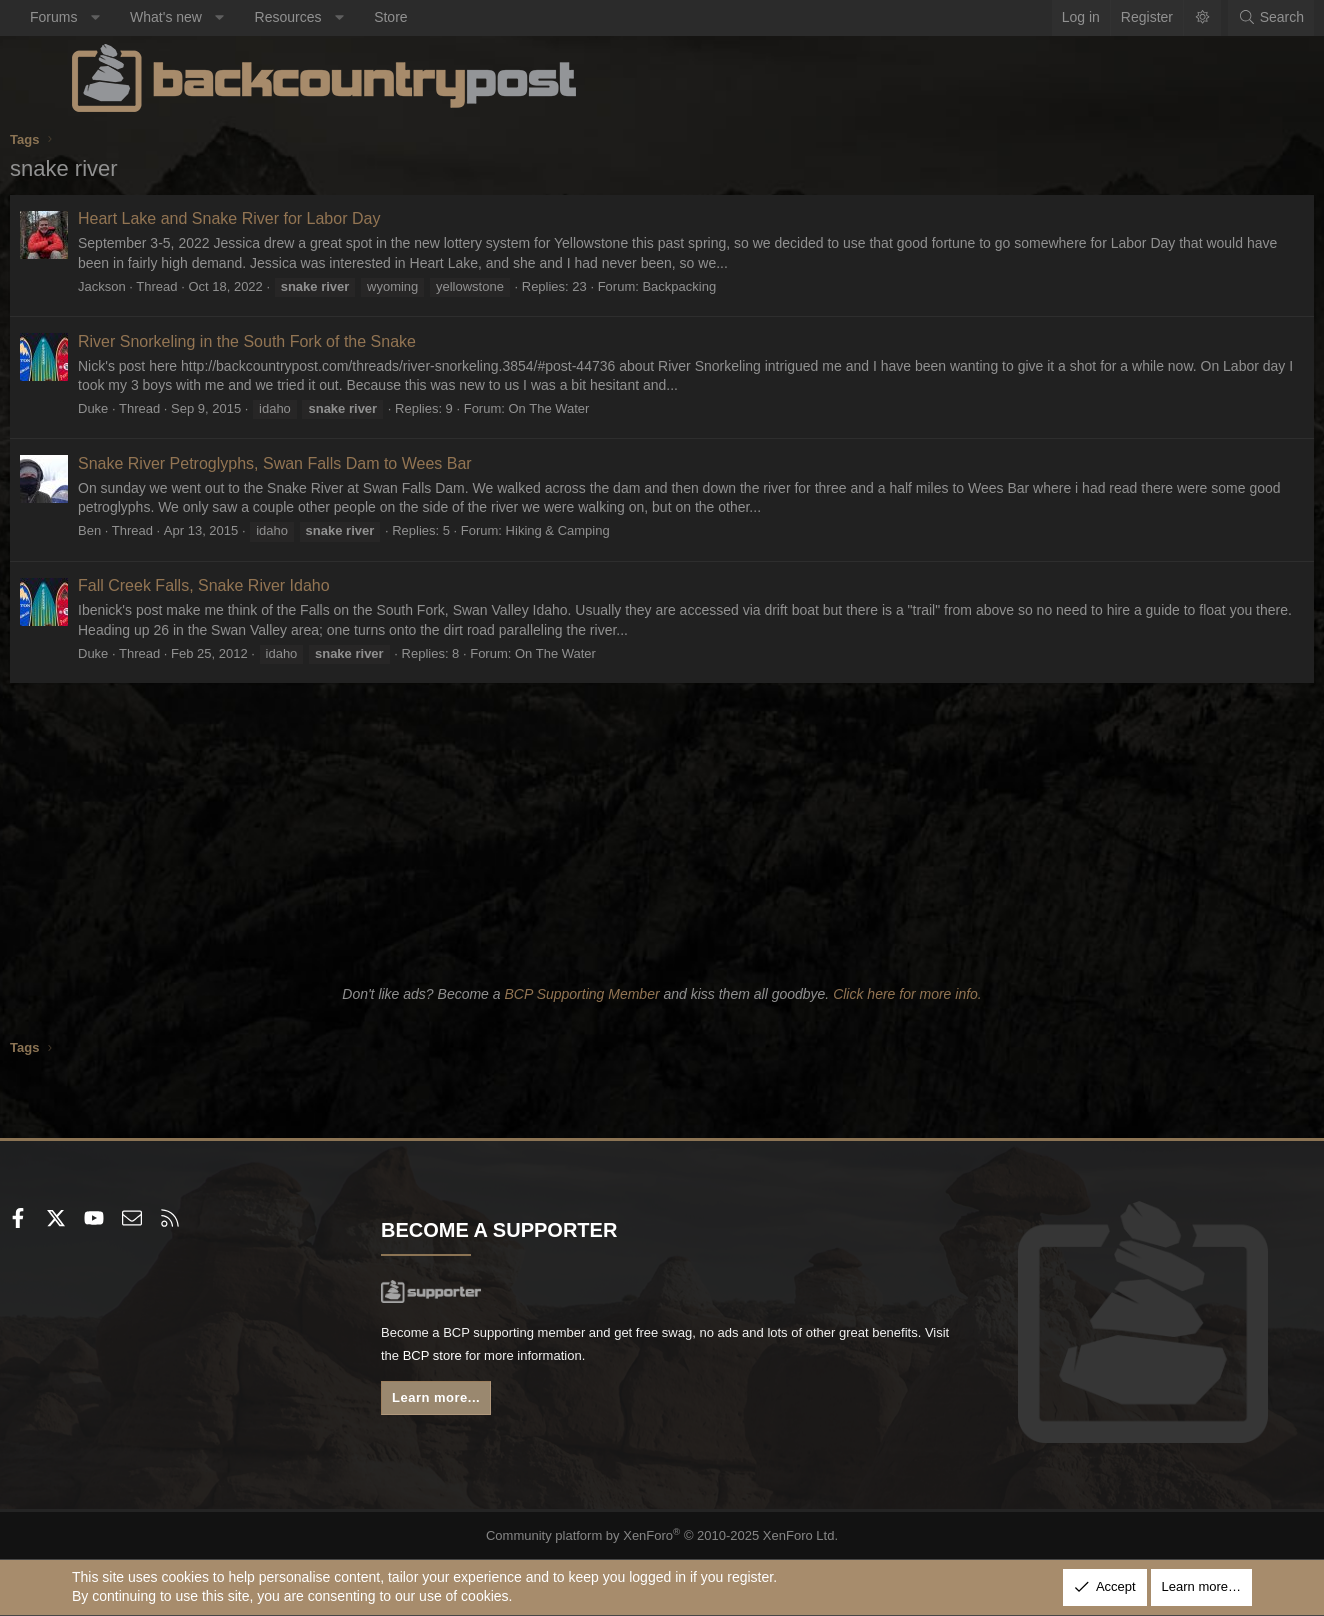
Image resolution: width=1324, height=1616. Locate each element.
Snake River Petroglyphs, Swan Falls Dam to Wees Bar (337, 463)
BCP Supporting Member (581, 994)
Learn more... (472, 1403)
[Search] (1209, 18)
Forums (115, 17)
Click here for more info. (907, 994)
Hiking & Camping (620, 530)
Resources (350, 17)
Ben (151, 530)
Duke (155, 408)
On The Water (611, 408)
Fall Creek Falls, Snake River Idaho (266, 585)
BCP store (595, 1360)
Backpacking (741, 286)
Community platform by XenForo (662, 1535)
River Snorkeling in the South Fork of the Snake (309, 341)
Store (452, 17)
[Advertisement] (662, 831)
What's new (228, 17)
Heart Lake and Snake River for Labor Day (291, 218)
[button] (157, 18)
